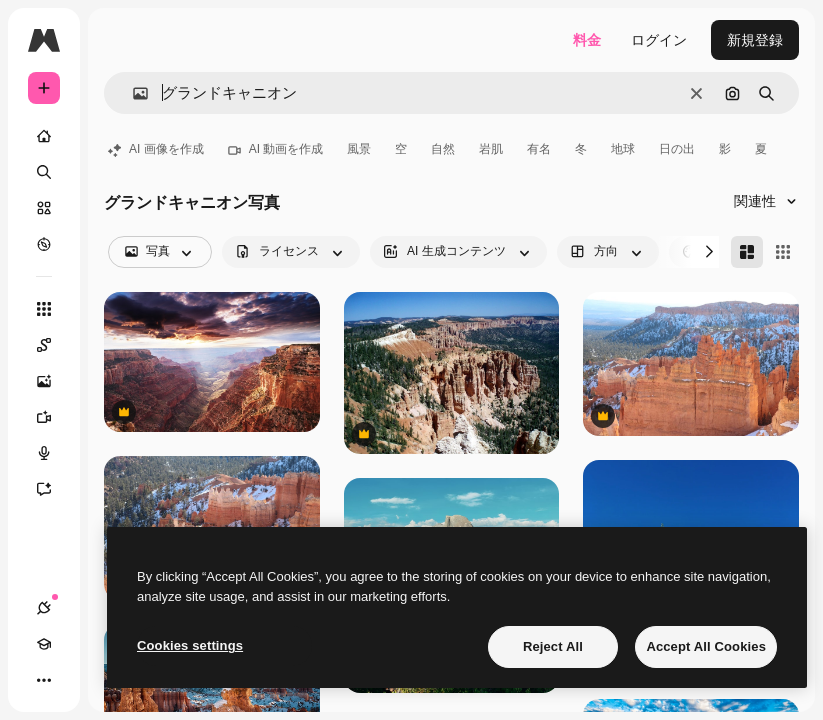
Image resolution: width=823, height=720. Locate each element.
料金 (587, 40)
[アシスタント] (54, 489)
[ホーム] (44, 136)
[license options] (291, 252)
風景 (359, 149)
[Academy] (44, 644)
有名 (539, 149)
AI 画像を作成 (156, 149)
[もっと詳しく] (44, 244)
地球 (623, 149)
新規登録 (755, 40)
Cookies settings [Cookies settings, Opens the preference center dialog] (190, 645)
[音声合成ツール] (54, 453)
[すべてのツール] (44, 309)
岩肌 (491, 149)
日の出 (677, 149)
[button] (132, 93)
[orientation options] (608, 252)
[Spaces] (54, 345)
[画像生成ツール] (54, 381)
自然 (443, 149)
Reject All (553, 646)
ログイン (659, 40)
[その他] (44, 680)
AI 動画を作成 (276, 149)
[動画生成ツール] (54, 417)
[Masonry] (747, 252)
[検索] (44, 172)
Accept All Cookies (706, 646)
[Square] (783, 252)
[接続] (44, 608)
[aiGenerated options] (458, 252)
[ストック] (44, 208)
